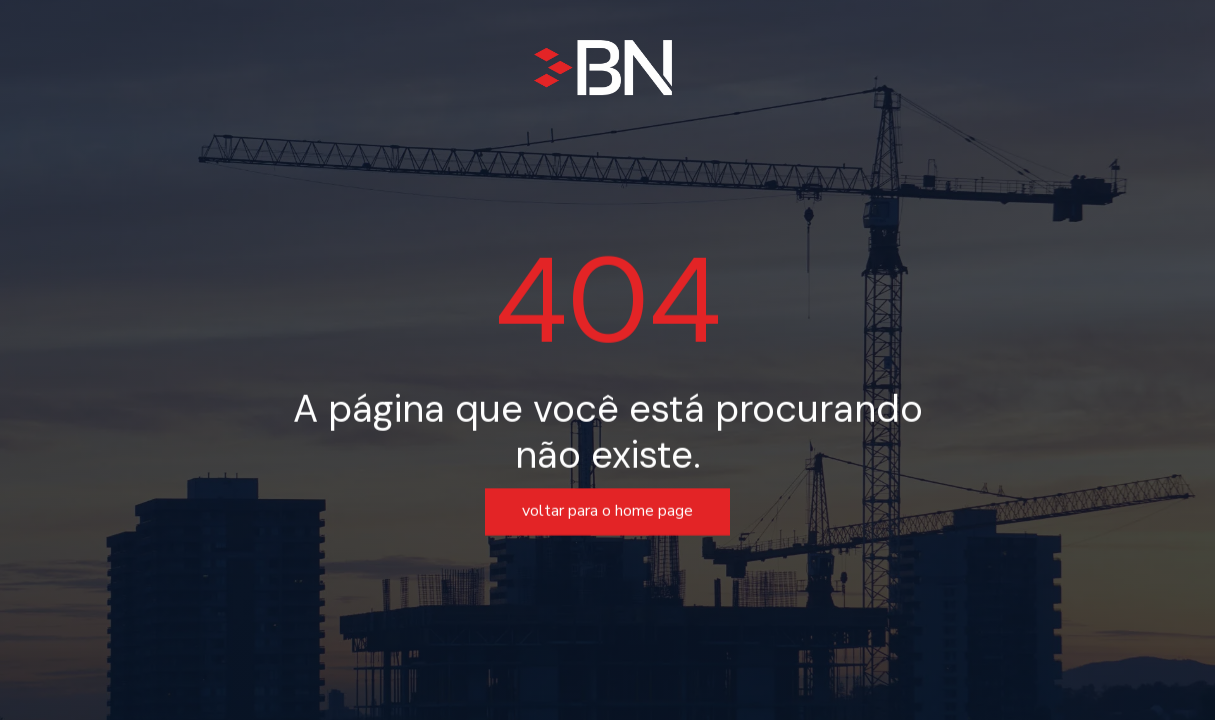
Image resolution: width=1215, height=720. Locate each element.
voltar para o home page (607, 512)
